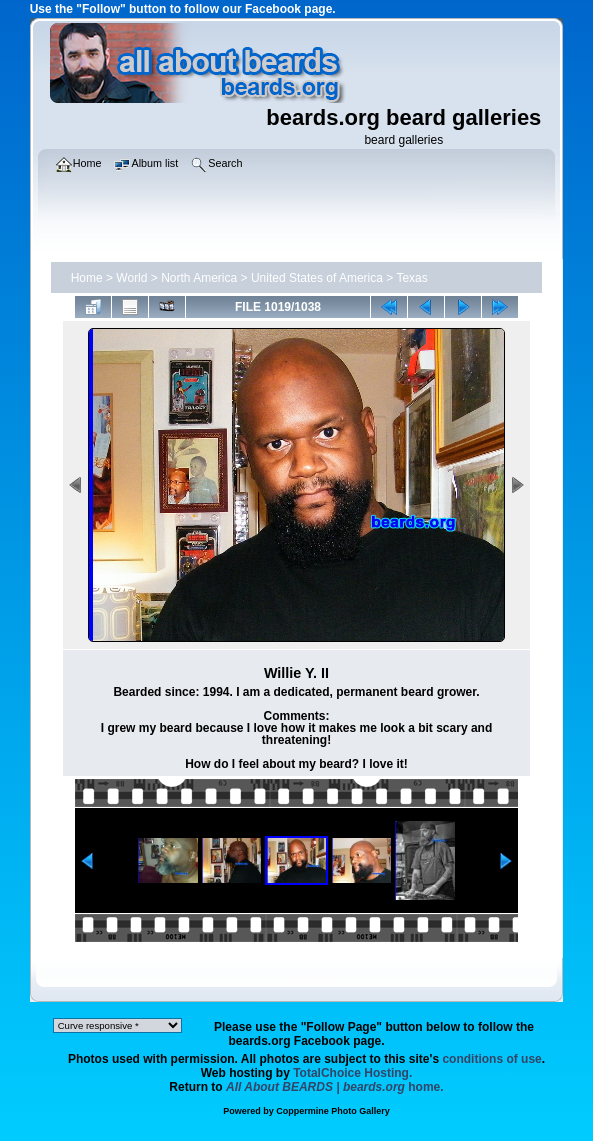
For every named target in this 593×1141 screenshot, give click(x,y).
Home (87, 278)
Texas (411, 278)
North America (199, 278)
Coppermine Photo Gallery (333, 1111)
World (131, 278)
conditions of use (491, 1059)
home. (335, 1087)
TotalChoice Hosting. (352, 1073)
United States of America (317, 278)
